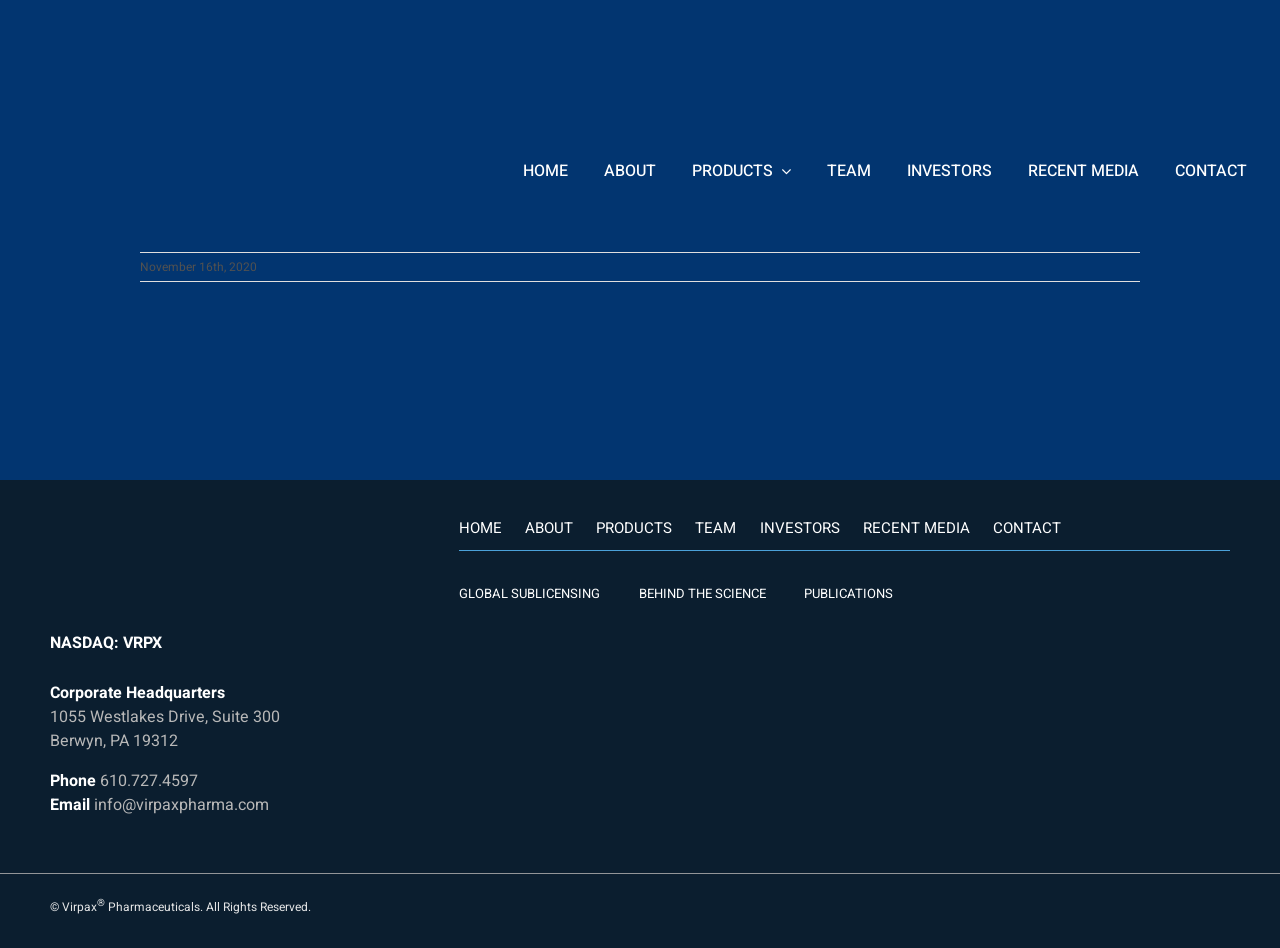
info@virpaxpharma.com (181, 805)
